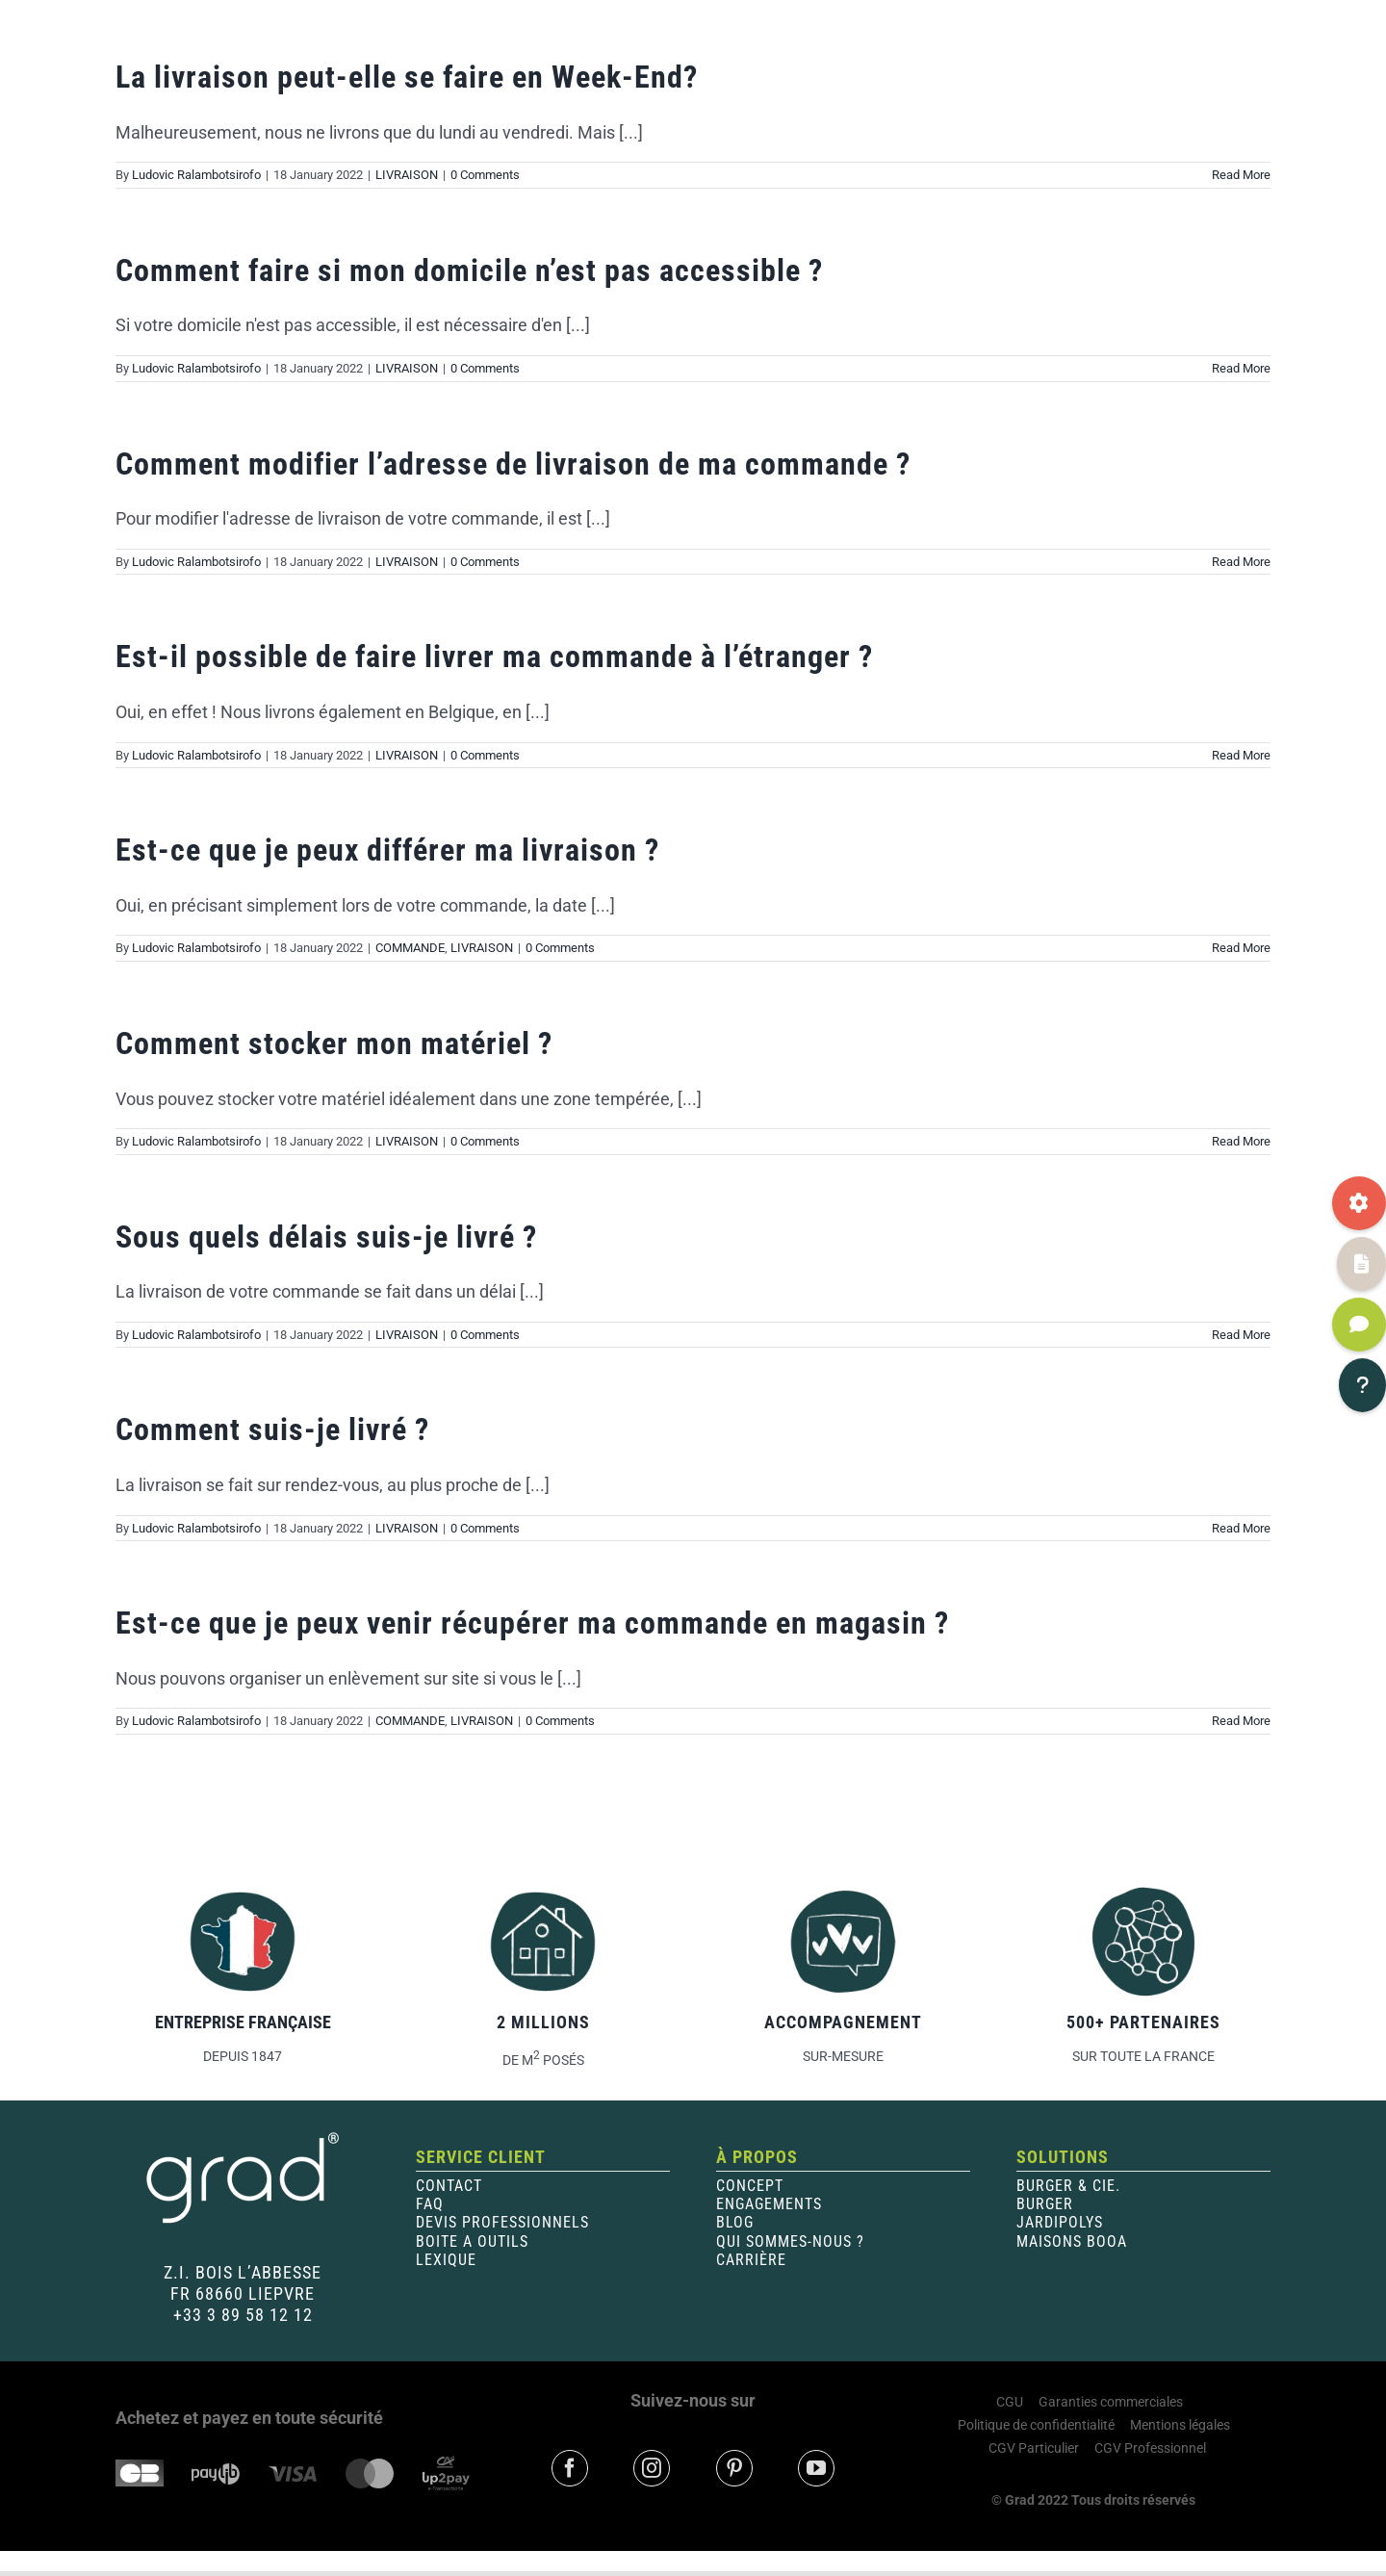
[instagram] (651, 2468)
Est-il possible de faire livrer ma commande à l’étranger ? (494, 656)
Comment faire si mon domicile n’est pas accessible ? (469, 270)
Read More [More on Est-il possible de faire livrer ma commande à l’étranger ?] (1241, 755)
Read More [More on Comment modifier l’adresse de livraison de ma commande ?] (1241, 561)
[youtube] (816, 2468)
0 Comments (485, 174)
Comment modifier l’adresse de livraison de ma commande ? (513, 464)
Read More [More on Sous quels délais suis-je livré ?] (1241, 1334)
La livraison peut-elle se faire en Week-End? (407, 77)
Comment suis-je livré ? (272, 1429)
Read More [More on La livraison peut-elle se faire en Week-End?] (1241, 174)
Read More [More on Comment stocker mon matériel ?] (1241, 1141)
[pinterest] (734, 2468)
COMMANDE (410, 947)
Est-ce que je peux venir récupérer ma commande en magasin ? (532, 1623)
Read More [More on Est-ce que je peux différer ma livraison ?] (1241, 947)
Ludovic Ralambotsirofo (196, 174)
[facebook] (570, 2468)
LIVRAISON (406, 174)
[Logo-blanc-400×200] (242, 2137)
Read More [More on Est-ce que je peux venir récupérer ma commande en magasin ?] (1241, 1720)
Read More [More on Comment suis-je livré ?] (1241, 1528)
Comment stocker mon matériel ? (334, 1043)
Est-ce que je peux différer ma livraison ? (387, 850)
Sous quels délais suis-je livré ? (326, 1237)
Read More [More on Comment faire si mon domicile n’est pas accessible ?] (1241, 368)
